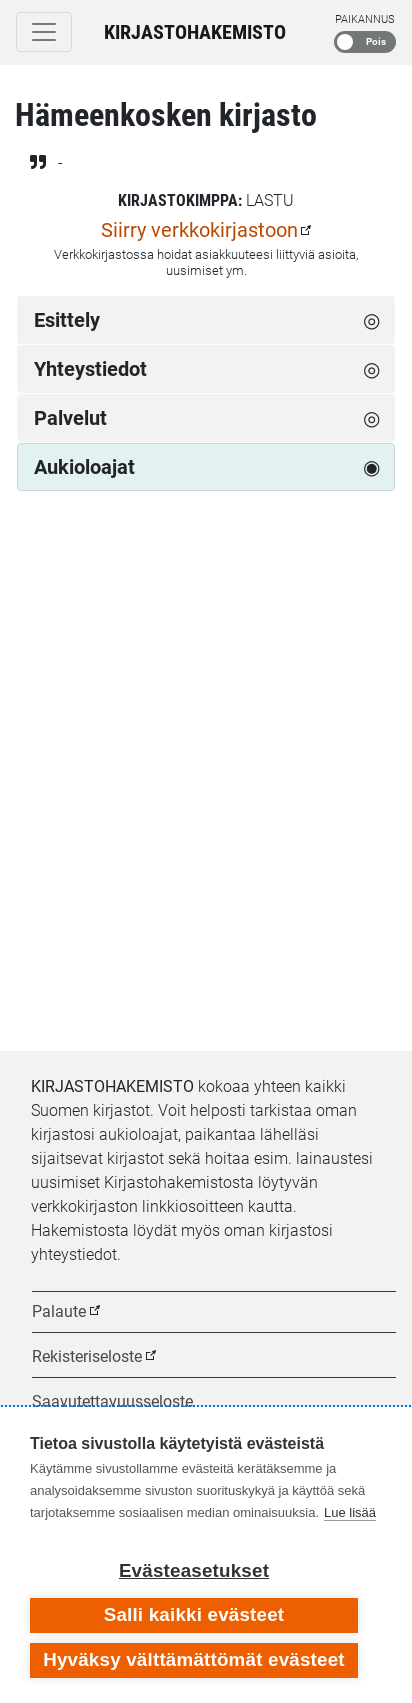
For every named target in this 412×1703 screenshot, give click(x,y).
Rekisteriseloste (87, 1356)
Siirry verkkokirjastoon (199, 230)
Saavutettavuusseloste (112, 1401)
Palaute (59, 1311)
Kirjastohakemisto (195, 32)
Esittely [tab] (67, 320)
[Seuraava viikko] (374, 576)
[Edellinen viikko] (38, 576)
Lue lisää (350, 1512)
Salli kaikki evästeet (194, 1614)
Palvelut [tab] (70, 418)
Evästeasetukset (194, 1570)
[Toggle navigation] (44, 32)
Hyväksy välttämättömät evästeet (194, 1659)
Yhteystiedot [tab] (90, 369)
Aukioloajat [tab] (84, 467)
